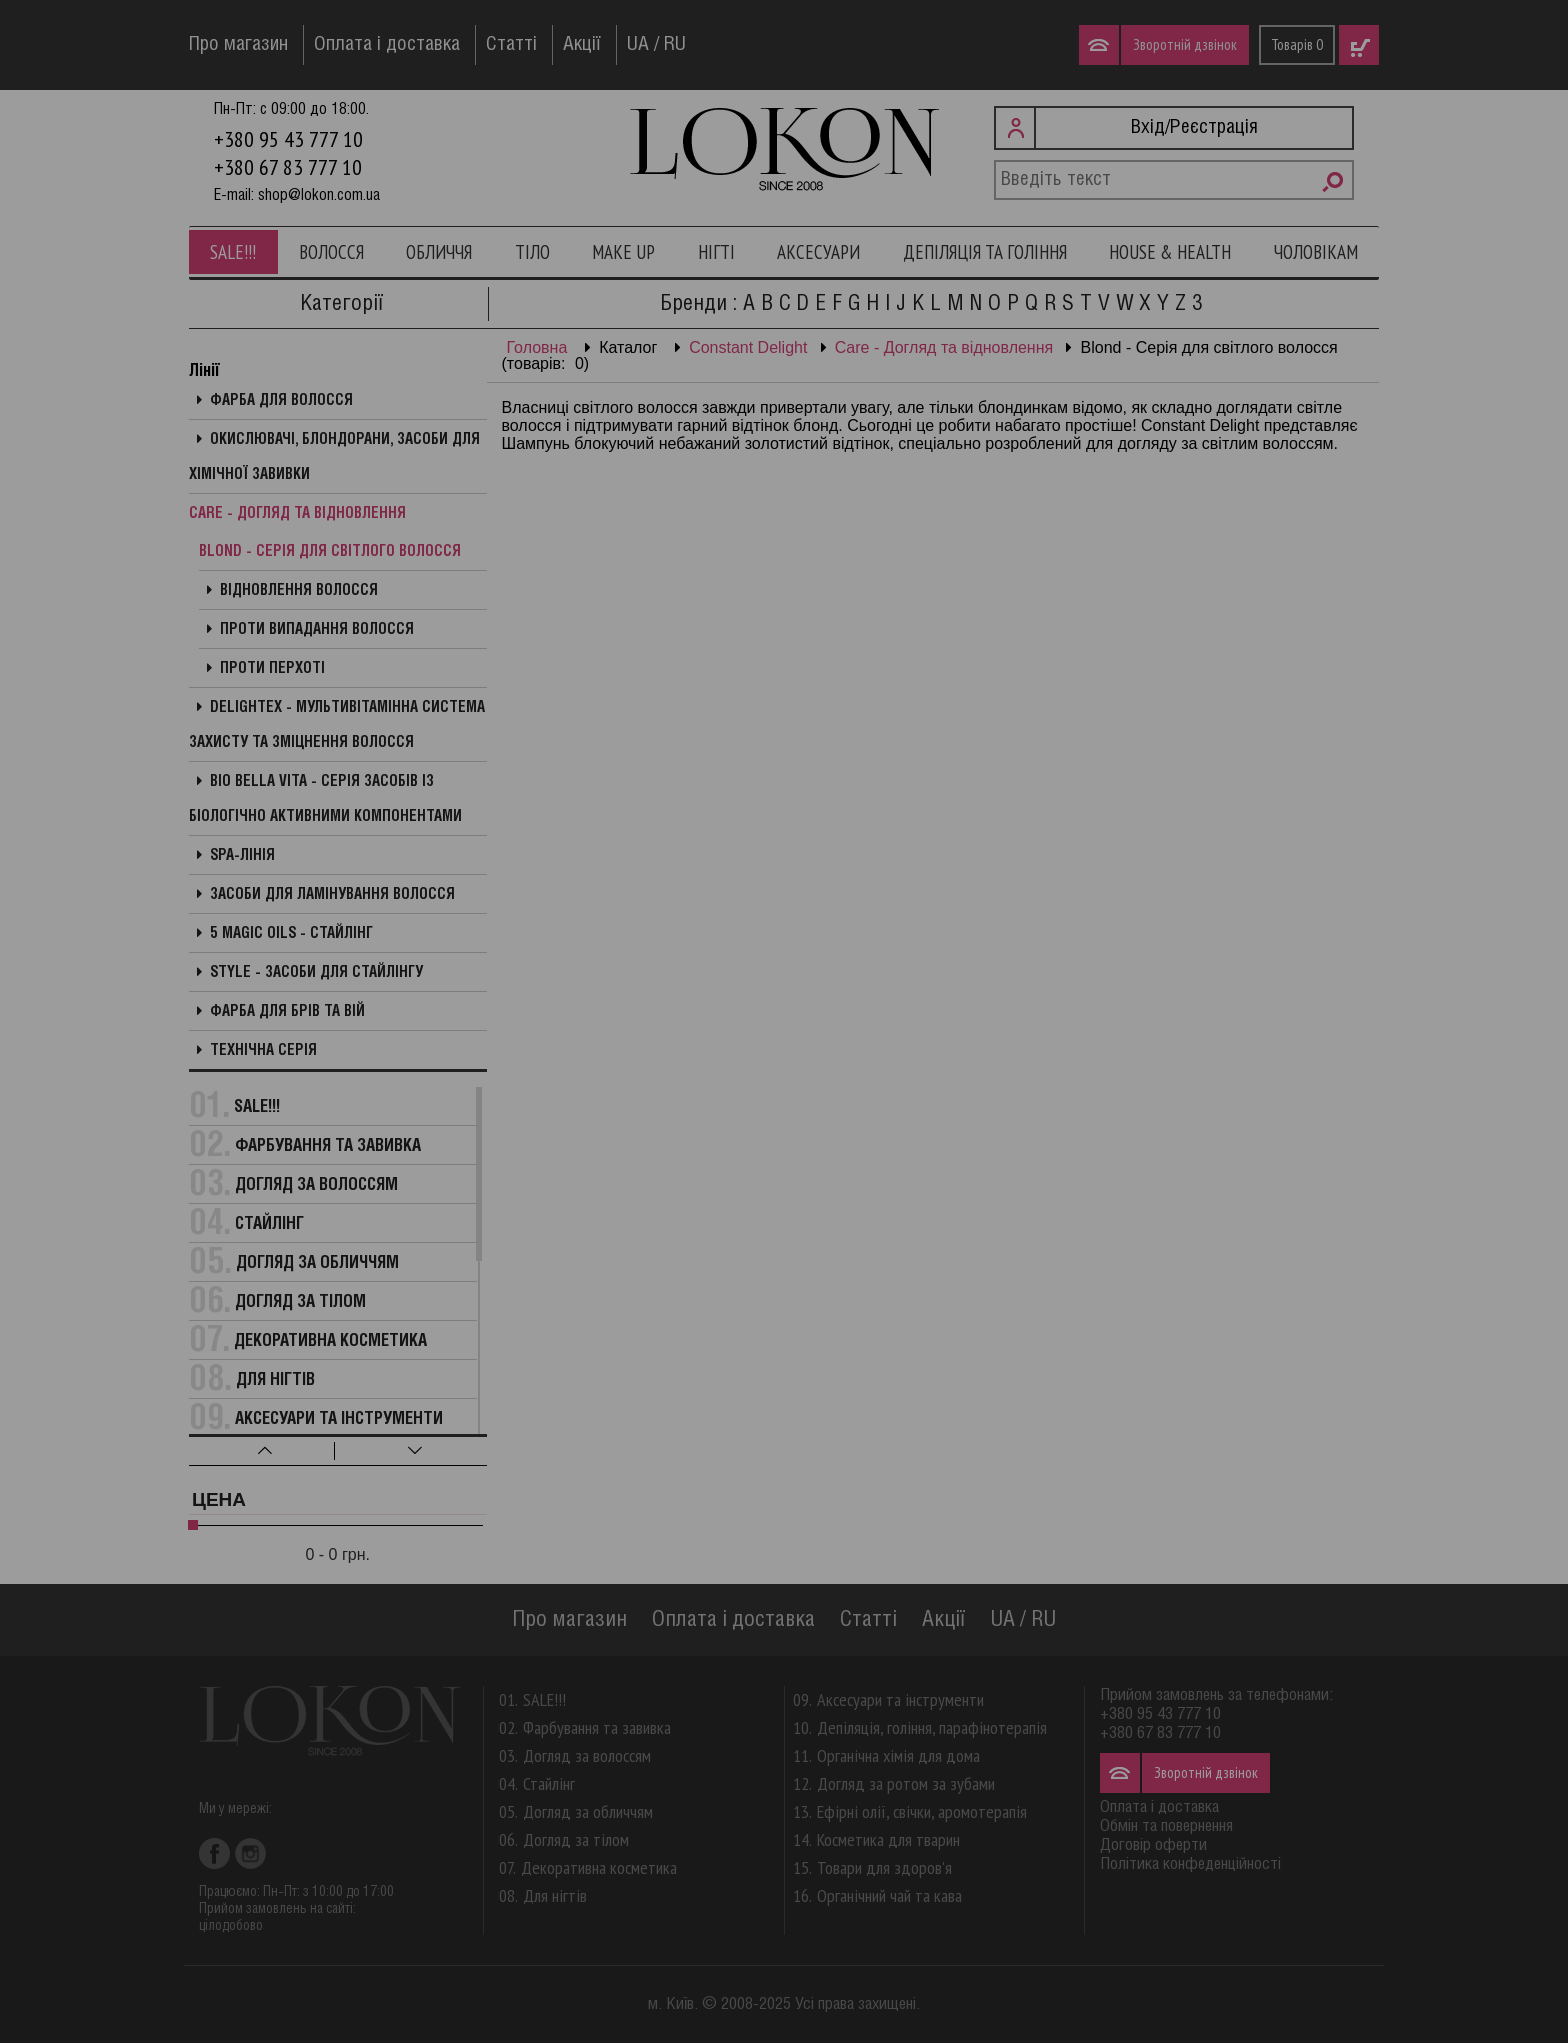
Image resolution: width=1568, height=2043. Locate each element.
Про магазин (238, 45)
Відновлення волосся (299, 591)
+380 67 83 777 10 (288, 167)
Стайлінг (269, 1224)
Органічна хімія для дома (898, 1755)
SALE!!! (233, 252)
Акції (582, 45)
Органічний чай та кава (889, 1895)
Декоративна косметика (330, 1341)
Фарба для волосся (281, 401)
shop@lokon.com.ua (319, 195)
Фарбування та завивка (328, 1146)
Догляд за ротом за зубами (906, 1783)
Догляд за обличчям (317, 1263)
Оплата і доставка (387, 45)
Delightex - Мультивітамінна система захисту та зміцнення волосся (337, 725)
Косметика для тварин (888, 1839)
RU (675, 45)
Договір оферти (1153, 1845)
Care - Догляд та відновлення (944, 347)
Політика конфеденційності (1190, 1864)
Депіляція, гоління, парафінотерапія (932, 1727)
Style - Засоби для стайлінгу (316, 973)
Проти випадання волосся (317, 630)
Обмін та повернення (1166, 1826)
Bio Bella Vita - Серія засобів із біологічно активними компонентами (325, 799)
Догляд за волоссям (316, 1185)
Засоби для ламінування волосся (332, 895)
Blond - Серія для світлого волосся (330, 552)
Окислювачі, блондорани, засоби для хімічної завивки (334, 457)
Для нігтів (275, 1380)
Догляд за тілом (300, 1302)
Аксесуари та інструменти (339, 1419)
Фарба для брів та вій (287, 1012)
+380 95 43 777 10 (288, 139)
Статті (511, 45)
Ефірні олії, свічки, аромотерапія (922, 1811)
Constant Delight (748, 347)
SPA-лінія (242, 856)
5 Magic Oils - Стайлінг (291, 934)
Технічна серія (263, 1051)
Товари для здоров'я (884, 1867)
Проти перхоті (272, 669)
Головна (537, 347)
